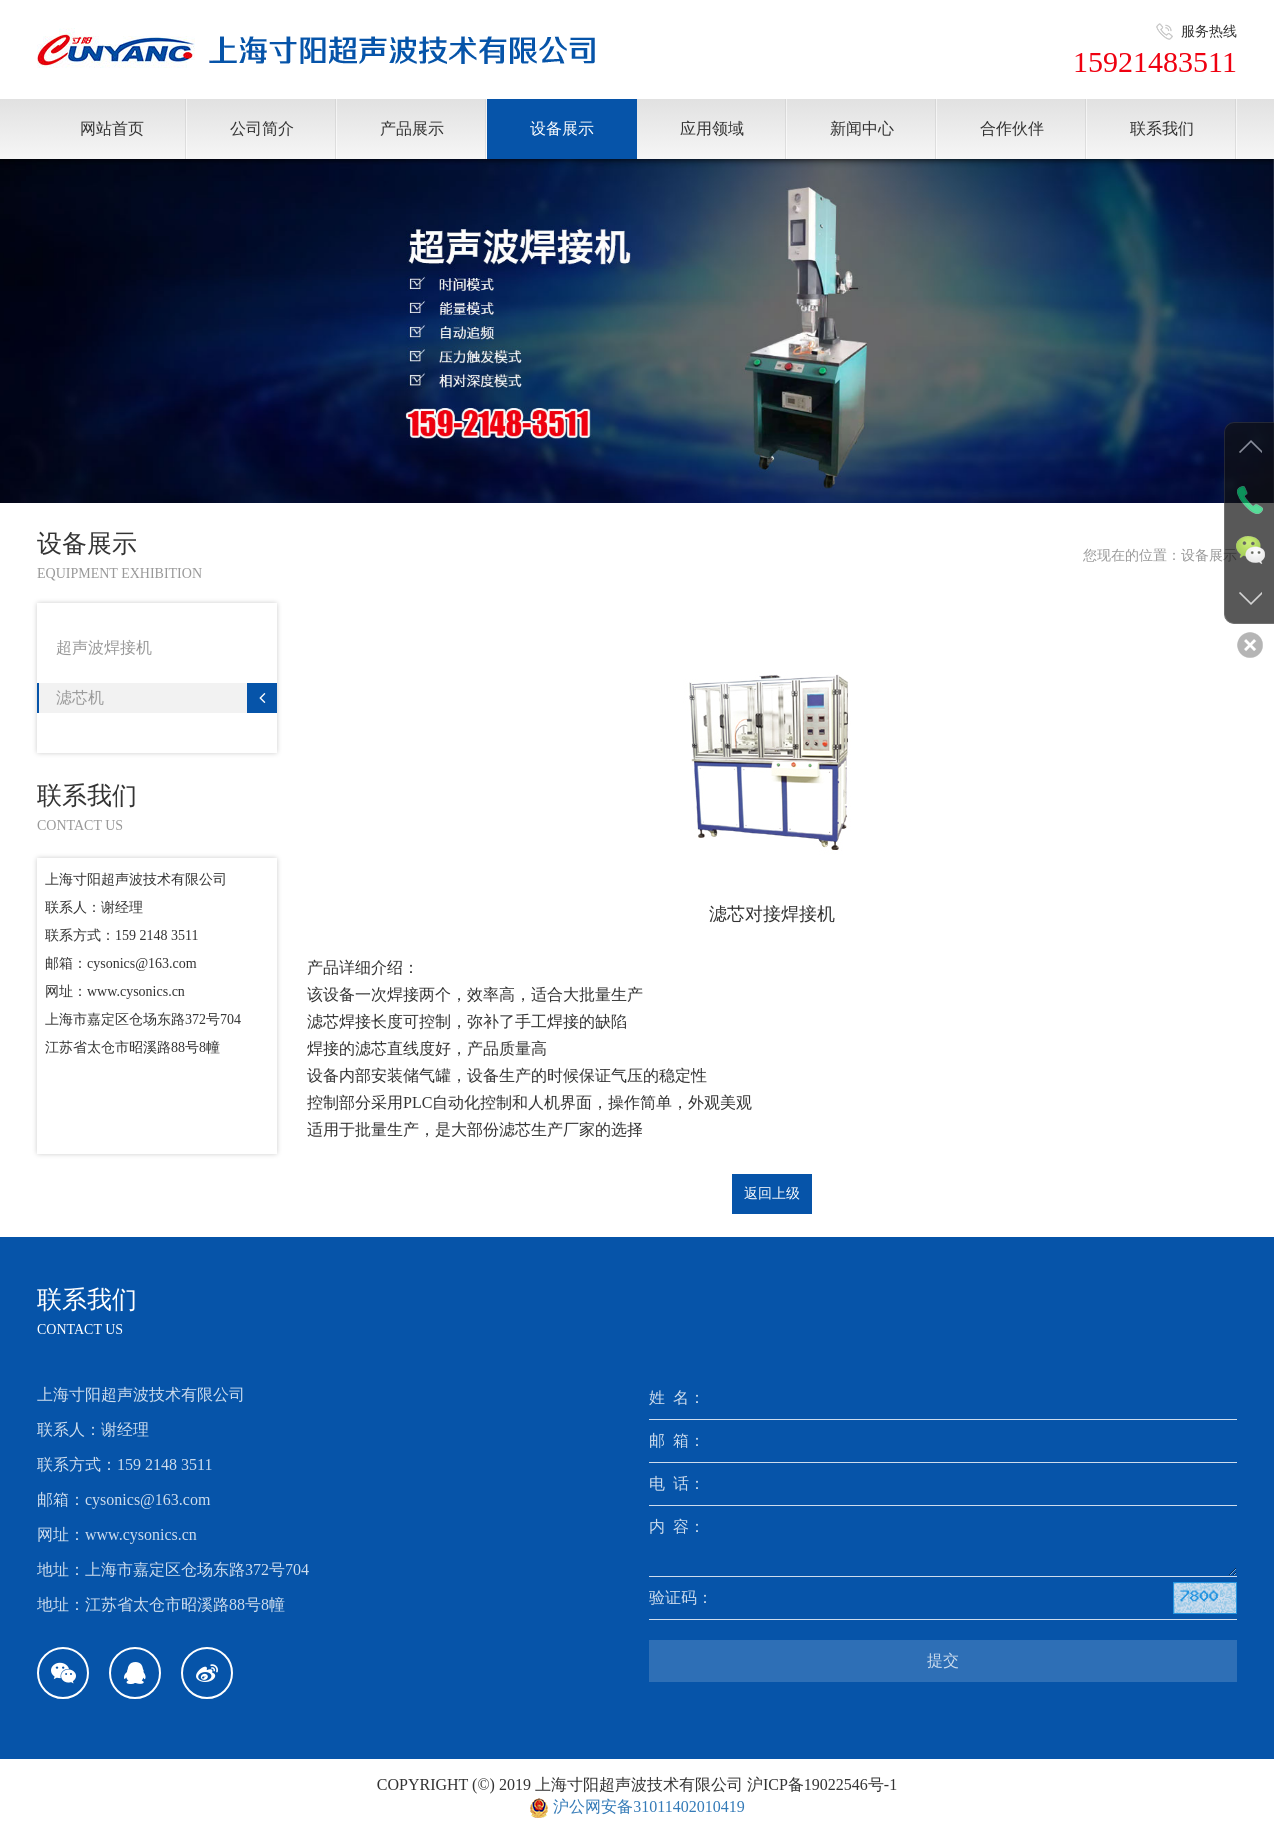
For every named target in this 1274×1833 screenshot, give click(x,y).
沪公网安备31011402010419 (648, 1806)
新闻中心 (862, 128)
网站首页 (112, 128)
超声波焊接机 (166, 648)
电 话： (677, 1483)
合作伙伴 (1012, 128)
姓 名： (677, 1397)
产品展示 (412, 128)
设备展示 (562, 128)
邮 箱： (677, 1440)
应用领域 (712, 128)
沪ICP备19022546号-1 (822, 1784)
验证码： (681, 1597)
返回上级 (772, 1193)
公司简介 (262, 128)
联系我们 (1162, 128)
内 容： (677, 1526)
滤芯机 (166, 698)
